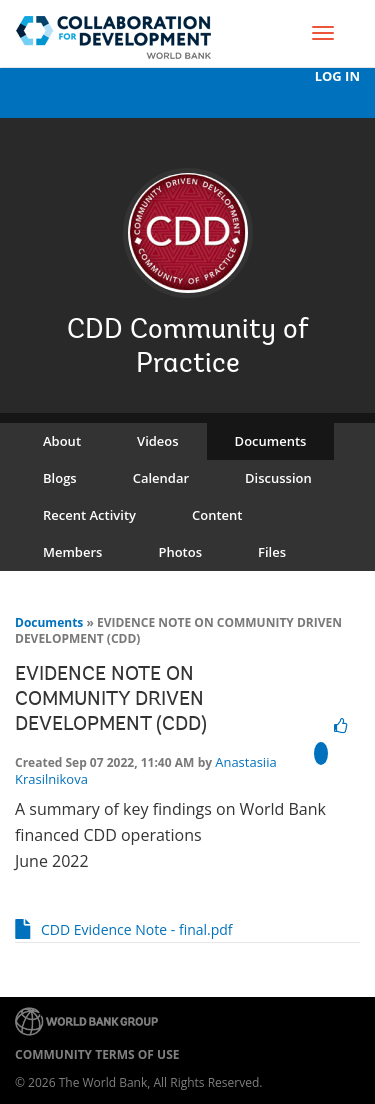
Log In (337, 76)
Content (217, 515)
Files (272, 552)
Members (72, 552)
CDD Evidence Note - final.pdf (137, 929)
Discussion (278, 478)
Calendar (161, 478)
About (62, 441)
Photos (180, 552)
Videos (158, 441)
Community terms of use (97, 1054)
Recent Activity (89, 515)
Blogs (60, 478)
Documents (271, 441)
